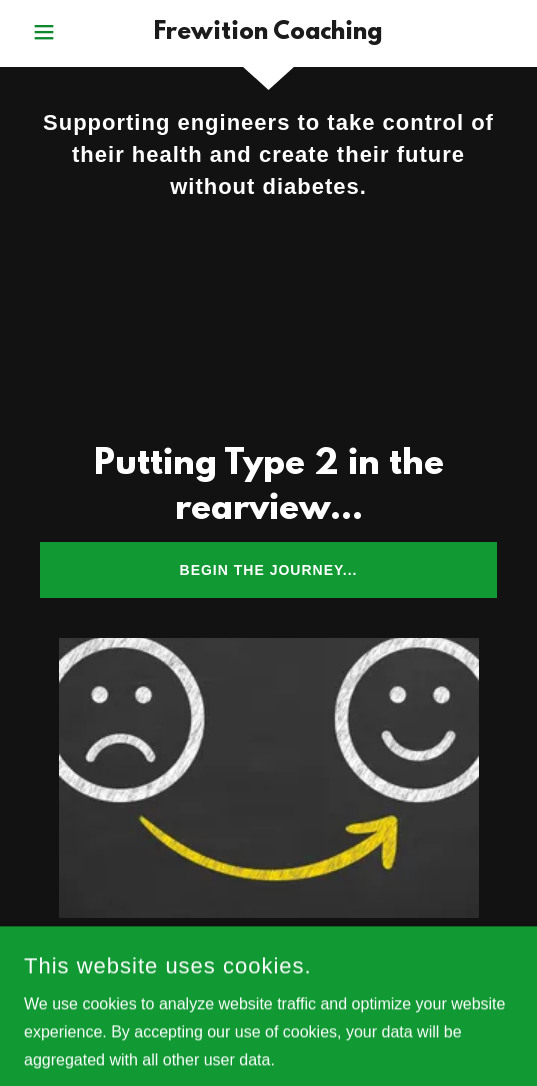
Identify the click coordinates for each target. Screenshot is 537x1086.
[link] (268, 34)
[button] (63, 32)
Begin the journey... (269, 570)
